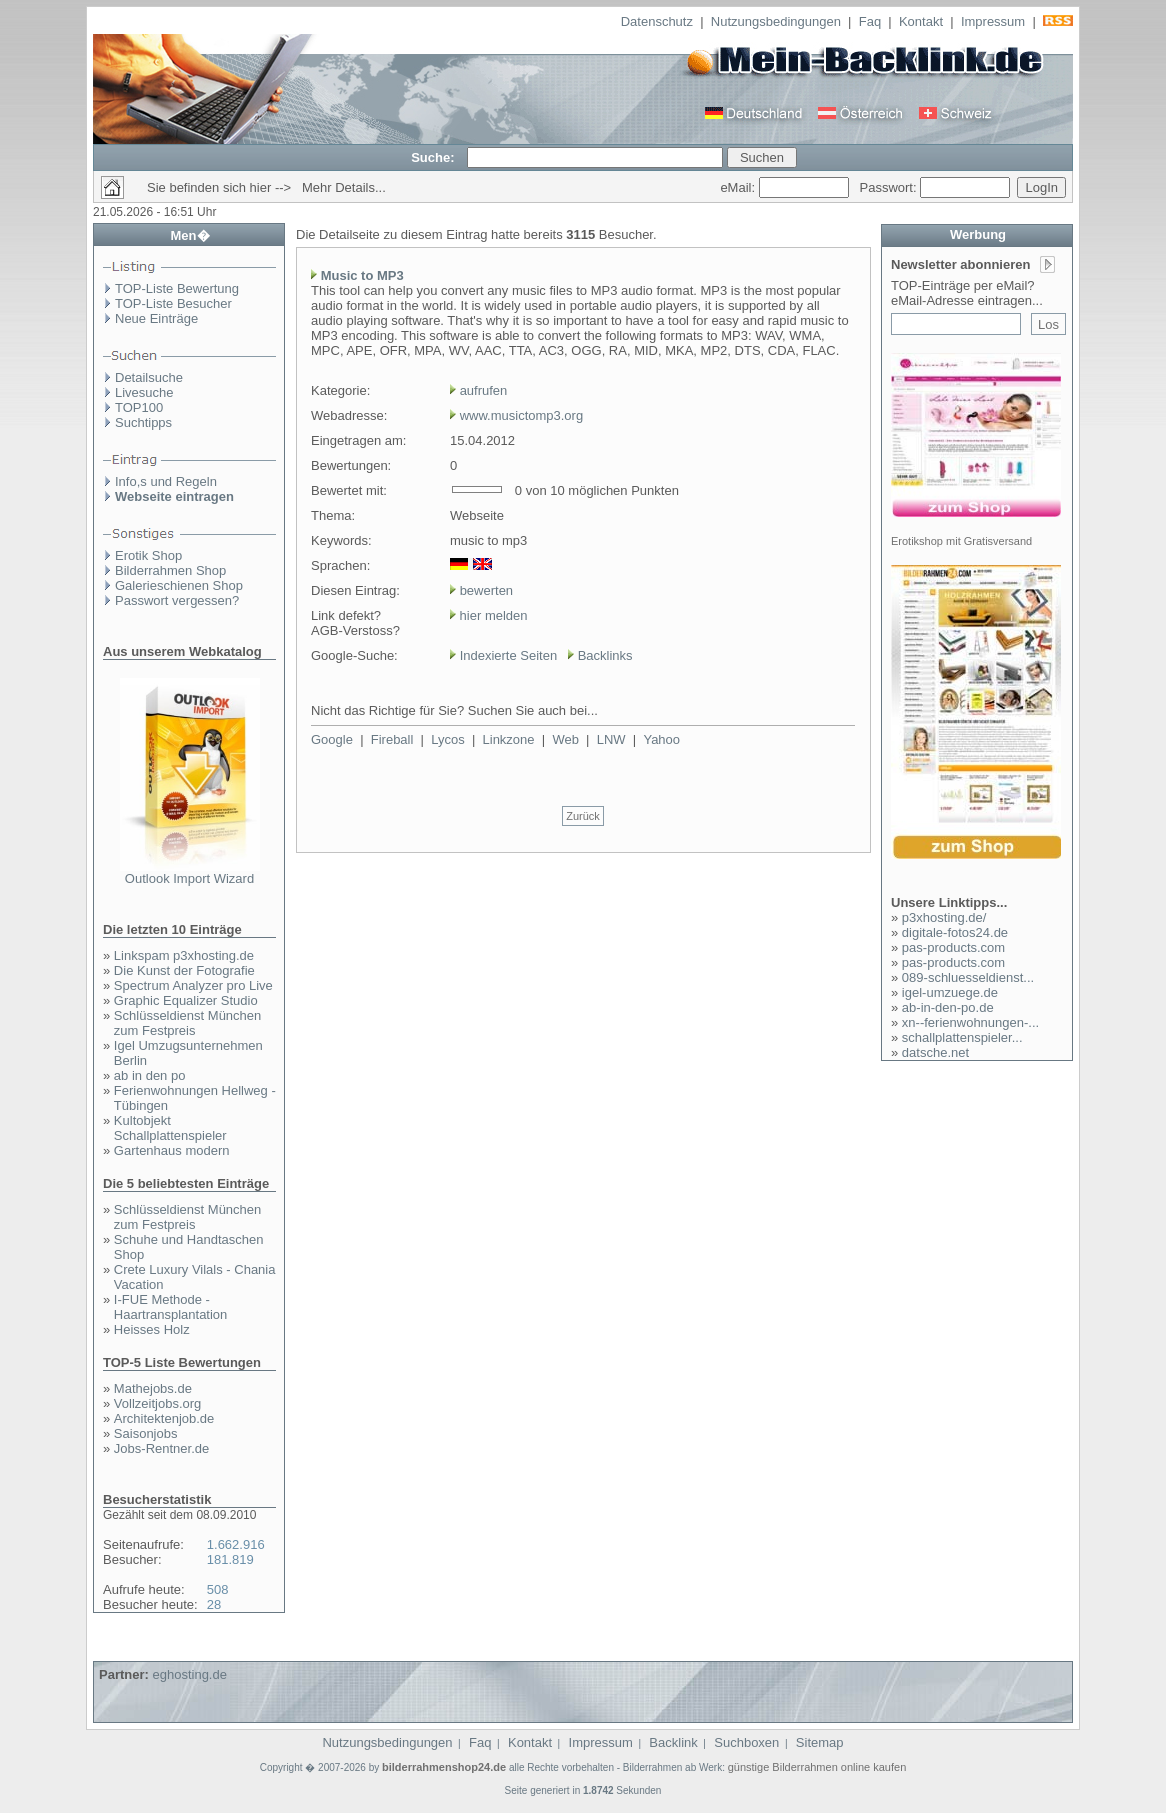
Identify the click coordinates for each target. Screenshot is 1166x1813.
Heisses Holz (152, 1329)
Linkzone (509, 739)
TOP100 (139, 407)
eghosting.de (189, 1674)
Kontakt (921, 21)
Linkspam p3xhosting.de (184, 955)
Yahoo (661, 739)
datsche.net (935, 1052)
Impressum (993, 21)
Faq (870, 21)
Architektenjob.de (164, 1418)
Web (565, 739)
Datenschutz (657, 21)
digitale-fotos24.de (955, 932)
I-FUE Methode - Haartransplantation (170, 1307)
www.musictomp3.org (522, 415)
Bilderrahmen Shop (170, 570)
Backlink (673, 1742)
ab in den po (150, 1075)
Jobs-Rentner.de (161, 1448)
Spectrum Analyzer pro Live (193, 985)
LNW (611, 739)
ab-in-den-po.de (948, 1007)
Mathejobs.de (153, 1388)
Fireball (392, 739)
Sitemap (820, 1742)
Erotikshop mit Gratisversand (961, 541)
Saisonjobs (146, 1433)
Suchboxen (746, 1742)
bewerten (486, 590)
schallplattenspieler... (962, 1037)
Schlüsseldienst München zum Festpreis (187, 1023)
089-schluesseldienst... (968, 977)
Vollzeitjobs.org (157, 1403)
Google (332, 739)
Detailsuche (149, 377)
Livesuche (144, 392)
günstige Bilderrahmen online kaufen (817, 1767)
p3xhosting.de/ (944, 917)
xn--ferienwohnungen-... (970, 1022)
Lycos (447, 739)
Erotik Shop (148, 555)
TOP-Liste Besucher (173, 303)
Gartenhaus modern (172, 1150)
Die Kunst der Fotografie (184, 970)
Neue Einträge (156, 318)
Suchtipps (143, 422)
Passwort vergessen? (177, 600)
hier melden (492, 615)
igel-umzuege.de (950, 992)
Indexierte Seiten (509, 655)
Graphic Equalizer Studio (186, 1000)
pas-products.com (953, 947)
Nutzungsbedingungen (776, 21)
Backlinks (605, 655)
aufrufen (484, 390)
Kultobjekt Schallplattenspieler (170, 1128)
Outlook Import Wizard (189, 878)
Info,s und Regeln (166, 481)
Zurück (583, 816)
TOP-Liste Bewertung (177, 288)
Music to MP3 (362, 275)
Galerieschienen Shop (179, 585)
